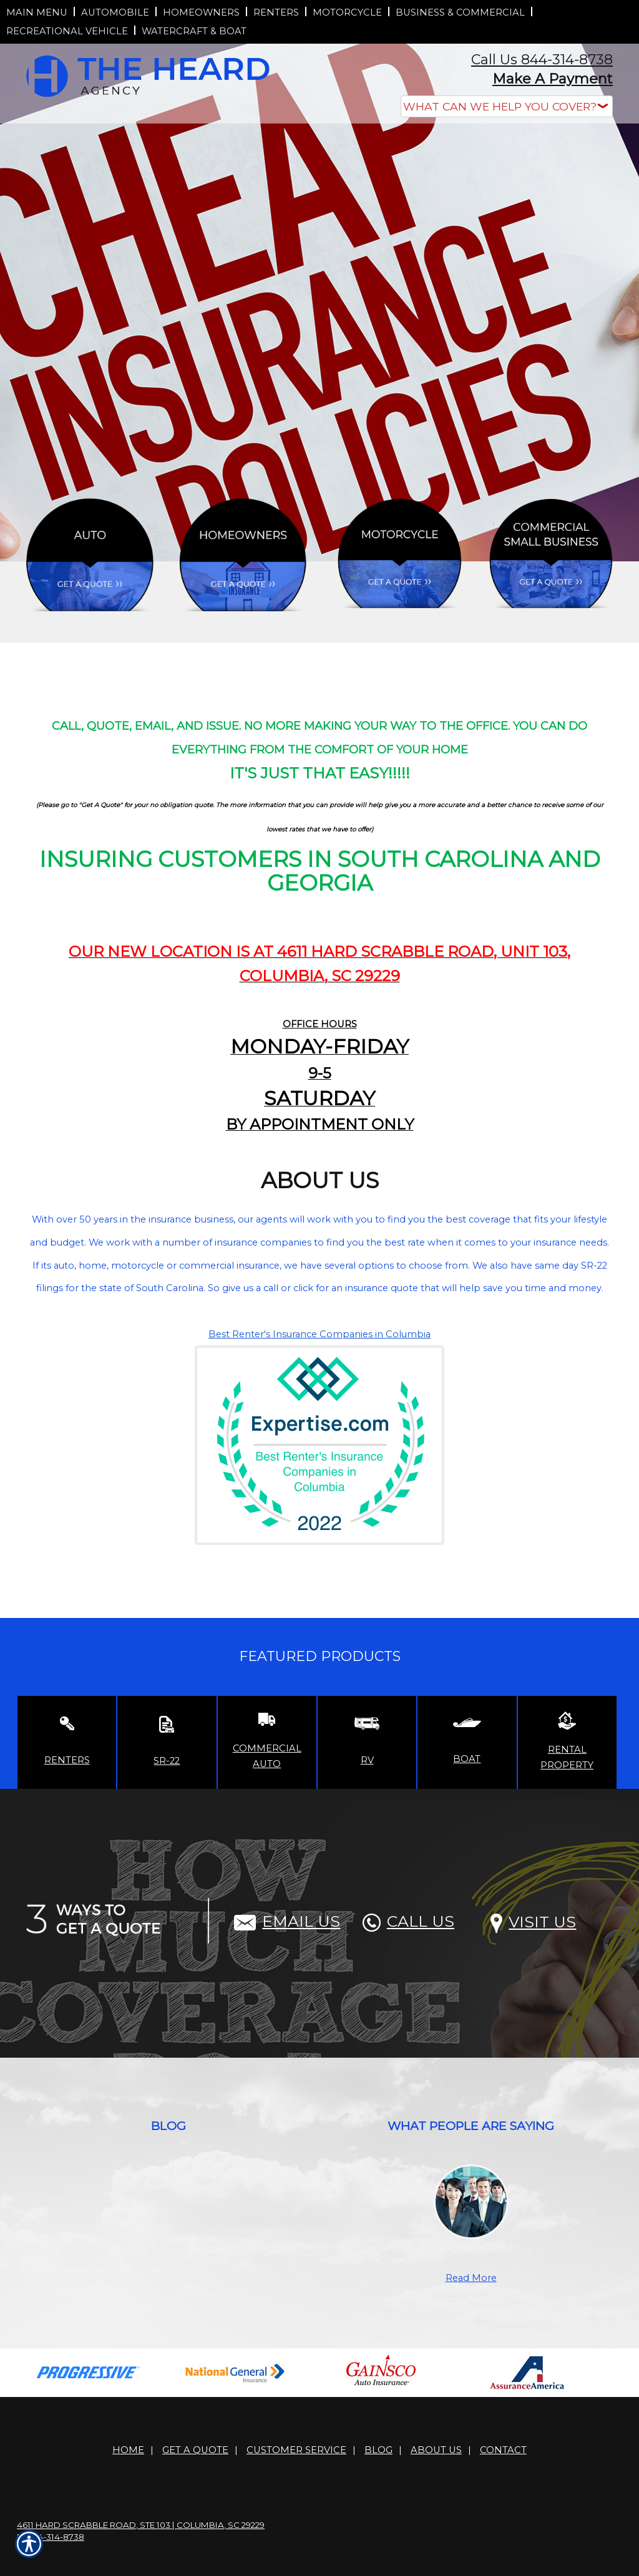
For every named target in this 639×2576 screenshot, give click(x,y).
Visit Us (533, 1921)
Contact (503, 2450)
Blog (378, 2450)
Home (128, 2450)
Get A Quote (195, 2450)
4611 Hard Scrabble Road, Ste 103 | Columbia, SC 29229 (141, 2525)
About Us (436, 2450)
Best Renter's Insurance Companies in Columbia (319, 1334)
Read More (471, 2277)
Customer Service (296, 2450)
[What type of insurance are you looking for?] (507, 106)
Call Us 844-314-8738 (542, 59)
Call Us (408, 1921)
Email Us (287, 1921)
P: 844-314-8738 (50, 2537)
